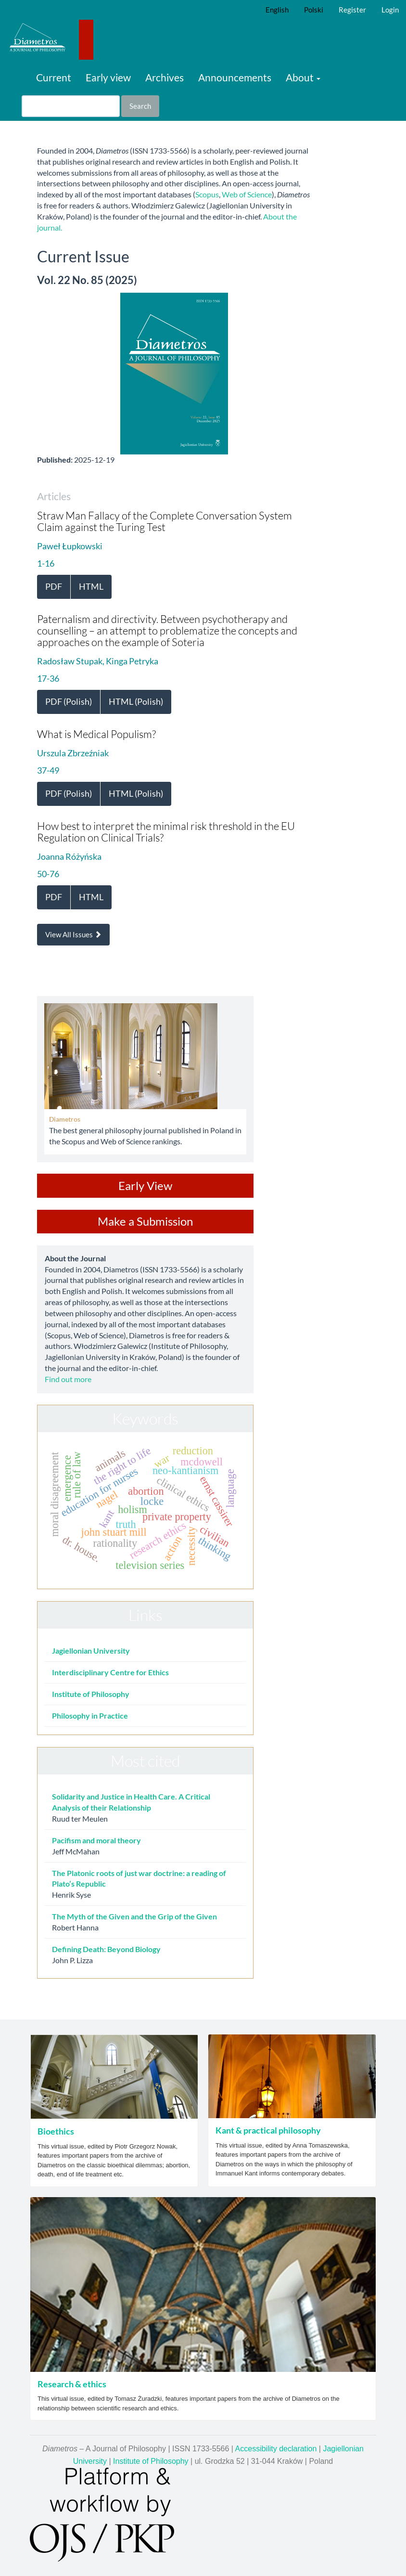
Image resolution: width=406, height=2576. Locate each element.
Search (140, 106)
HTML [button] (91, 586)
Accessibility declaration (276, 2449)
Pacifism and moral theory (96, 1840)
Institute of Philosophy (90, 1693)
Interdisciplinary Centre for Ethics (110, 1672)
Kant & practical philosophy (268, 2130)
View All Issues (73, 934)
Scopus (207, 194)
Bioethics (56, 2131)
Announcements (234, 77)
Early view (108, 77)
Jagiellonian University (91, 1650)
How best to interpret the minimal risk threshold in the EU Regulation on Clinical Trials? (166, 831)
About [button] (303, 77)
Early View (145, 1185)
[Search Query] (71, 106)
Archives (164, 77)
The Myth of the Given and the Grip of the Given (134, 1916)
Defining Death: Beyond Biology (106, 1949)
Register (352, 9)
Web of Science (247, 194)
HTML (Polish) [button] (136, 701)
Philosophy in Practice (90, 1715)
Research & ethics (72, 2384)
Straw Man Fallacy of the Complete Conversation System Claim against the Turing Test (164, 521)
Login (390, 9)
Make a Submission (145, 1221)
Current (53, 77)
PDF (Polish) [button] (68, 701)
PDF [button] (53, 586)
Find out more (68, 1379)
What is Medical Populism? (96, 733)
